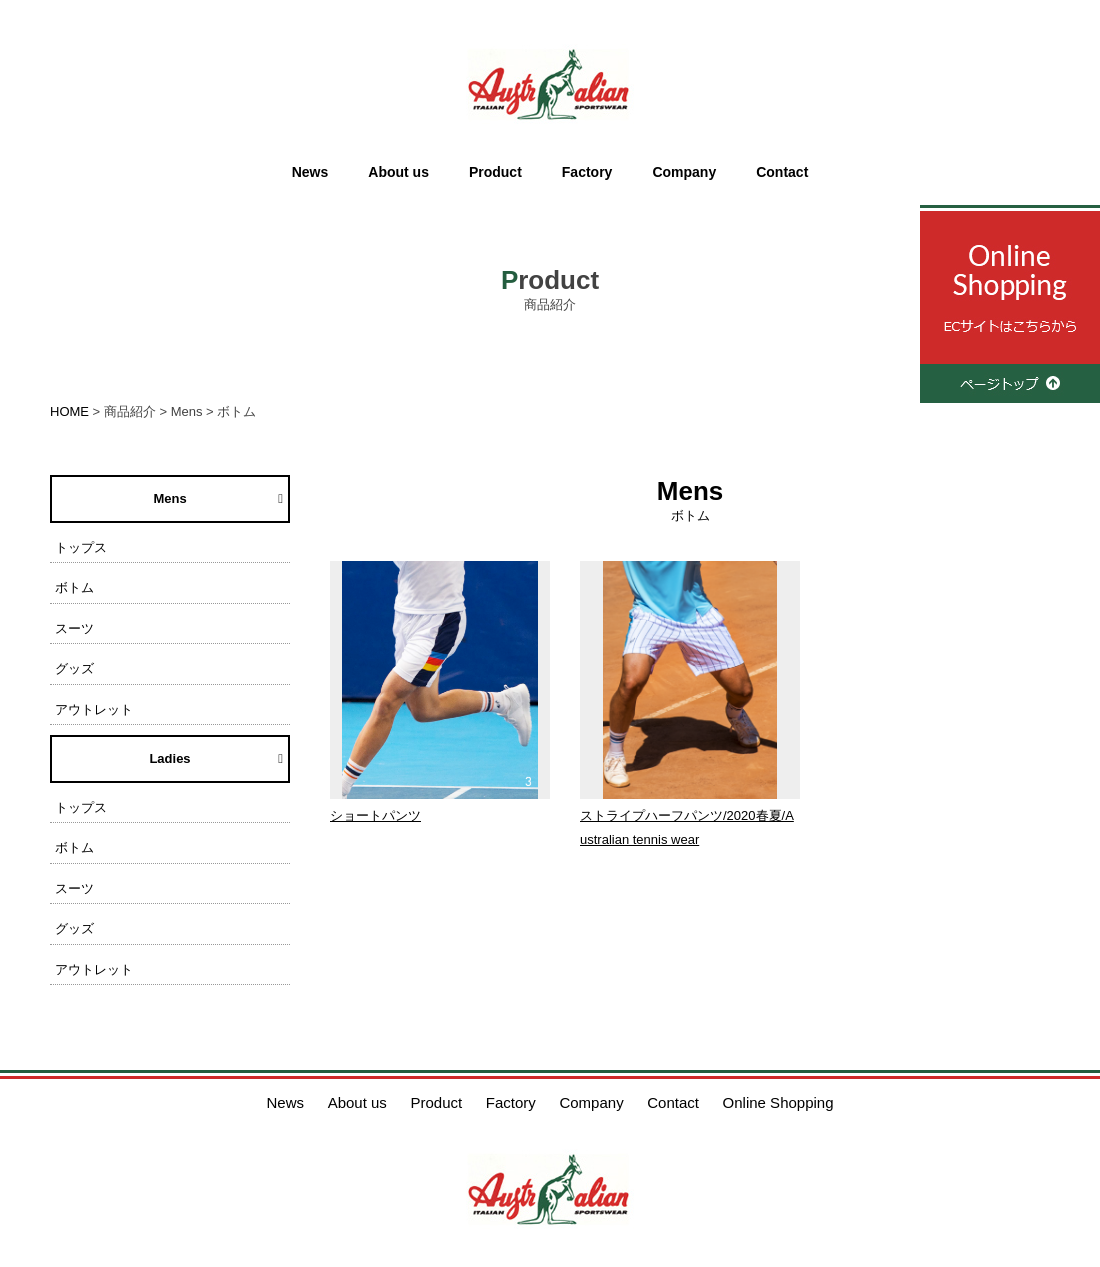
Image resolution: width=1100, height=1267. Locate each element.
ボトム (74, 587)
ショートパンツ (375, 815)
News (310, 172)
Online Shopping (778, 1102)
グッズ (74, 668)
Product (495, 172)
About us (398, 172)
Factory (587, 172)
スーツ (74, 628)
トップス (81, 547)
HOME (69, 411)
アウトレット (94, 709)
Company (684, 172)
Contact (782, 172)
